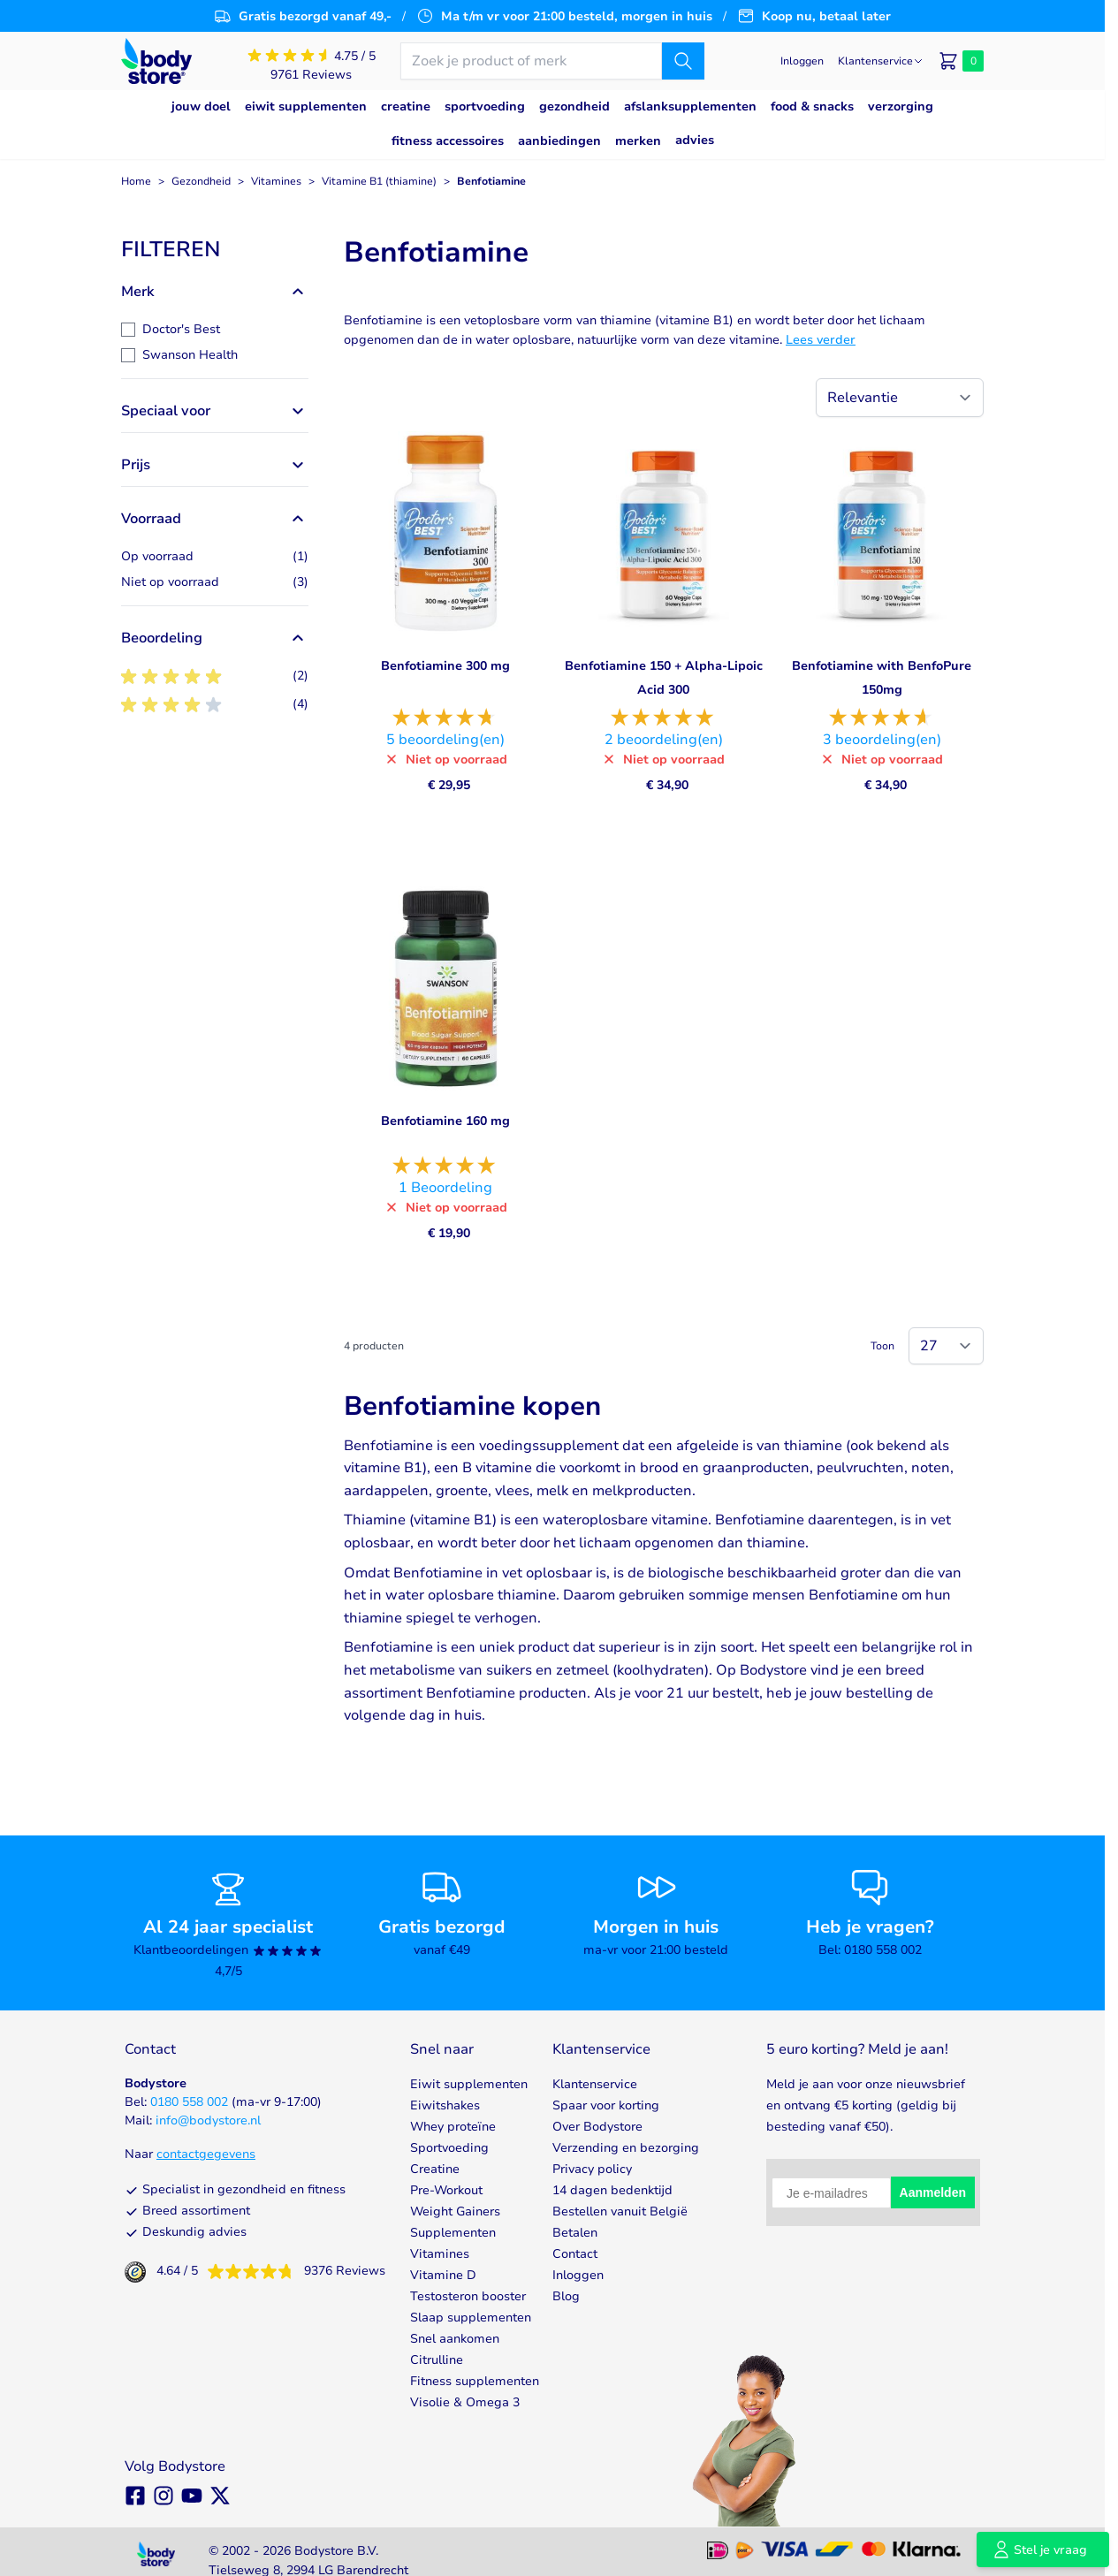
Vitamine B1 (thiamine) (379, 181)
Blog (566, 2296)
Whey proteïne (453, 2126)
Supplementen (453, 2232)
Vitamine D (443, 2275)
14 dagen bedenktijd (612, 2190)
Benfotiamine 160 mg (445, 1121)
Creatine (435, 2169)
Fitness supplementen (474, 2381)
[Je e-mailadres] (831, 2192)
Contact (574, 2253)
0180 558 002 (189, 2101)
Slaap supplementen (470, 2317)
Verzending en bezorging (625, 2147)
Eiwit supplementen (469, 2084)
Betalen (574, 2232)
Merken (638, 141)
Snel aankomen (454, 2338)
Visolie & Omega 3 (465, 2402)
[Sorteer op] (900, 397)
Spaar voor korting (605, 2105)
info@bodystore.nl (208, 2120)
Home (136, 181)
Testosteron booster (468, 2296)
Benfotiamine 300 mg (445, 665)
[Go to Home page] (156, 61)
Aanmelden (933, 2192)
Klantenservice (594, 2084)
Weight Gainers (455, 2211)
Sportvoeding (449, 2147)
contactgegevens (205, 2154)
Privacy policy (592, 2169)
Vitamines (276, 181)
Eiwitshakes (445, 2105)
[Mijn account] (802, 61)
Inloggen (578, 2275)
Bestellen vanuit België (620, 2211)
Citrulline (436, 2360)
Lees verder (821, 339)
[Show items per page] (946, 1345)
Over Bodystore (597, 2126)
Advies (694, 140)
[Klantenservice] (881, 61)
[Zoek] (683, 61)
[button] (214, 249)
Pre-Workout (446, 2190)
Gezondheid (201, 181)
